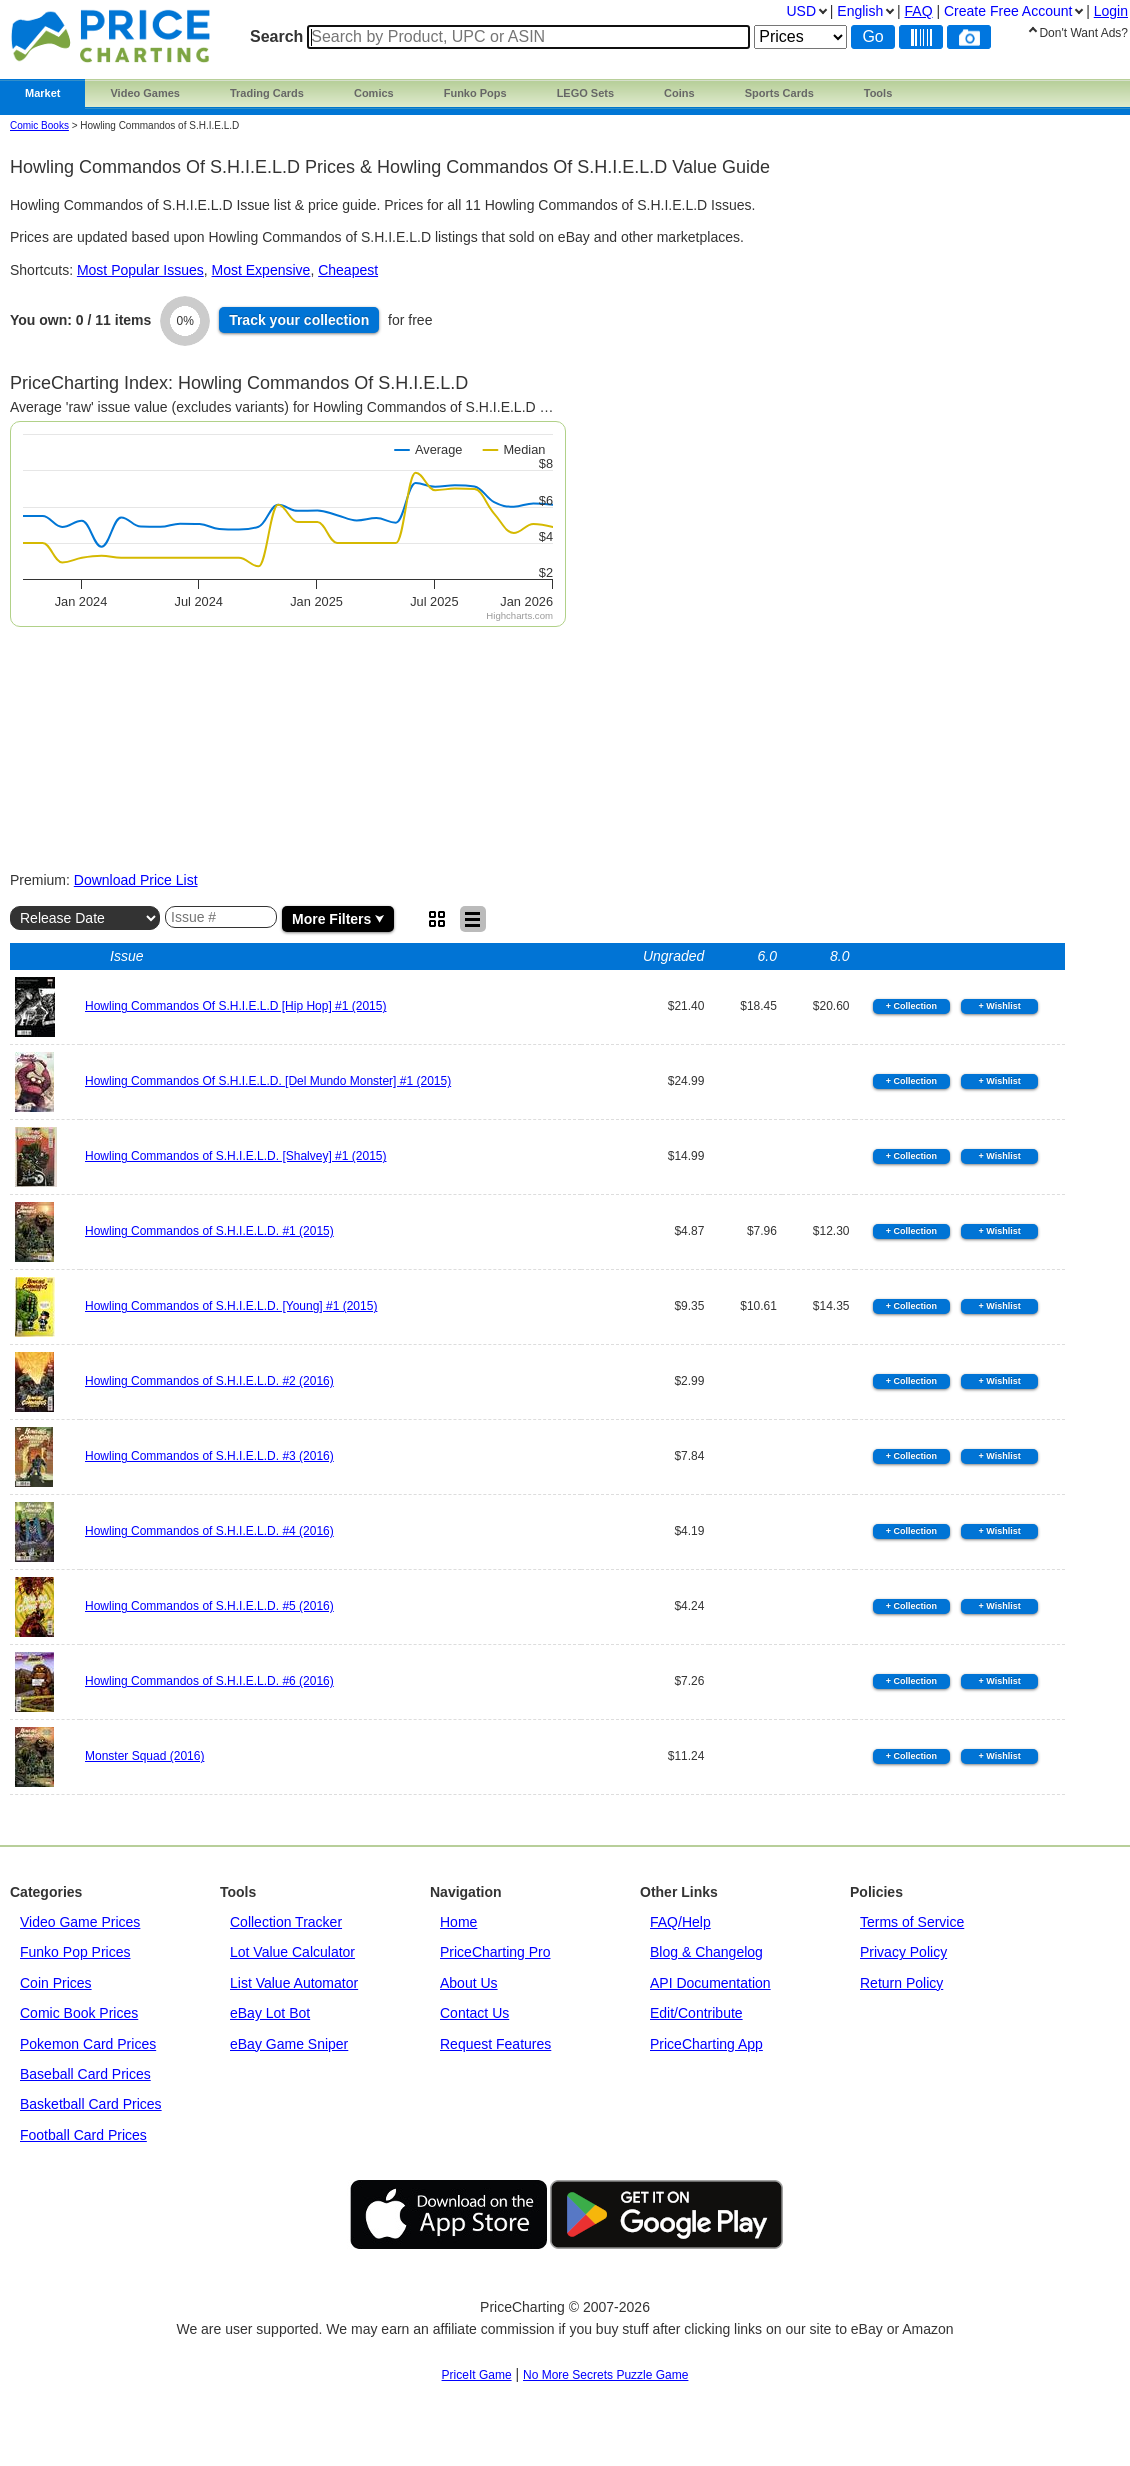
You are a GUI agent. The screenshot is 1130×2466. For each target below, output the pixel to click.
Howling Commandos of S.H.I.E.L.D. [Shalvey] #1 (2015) (235, 1156)
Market (42, 93)
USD (801, 11)
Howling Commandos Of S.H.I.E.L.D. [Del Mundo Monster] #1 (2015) (268, 1081)
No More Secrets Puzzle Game (605, 2375)
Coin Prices (56, 1983)
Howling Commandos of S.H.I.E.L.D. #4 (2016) (209, 1531)
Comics (374, 93)
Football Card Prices (83, 2135)
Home (458, 1922)
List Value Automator (294, 1983)
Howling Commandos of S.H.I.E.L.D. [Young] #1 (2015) (231, 1306)
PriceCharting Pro (495, 1952)
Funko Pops (475, 93)
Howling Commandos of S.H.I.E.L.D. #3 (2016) (209, 1456)
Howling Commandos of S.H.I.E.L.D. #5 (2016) (209, 1606)
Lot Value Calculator (292, 1952)
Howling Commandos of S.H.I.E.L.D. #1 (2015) (209, 1231)
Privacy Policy (903, 1952)
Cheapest (348, 270)
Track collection (299, 320)
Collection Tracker (286, 1922)
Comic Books (39, 125)
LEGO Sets (585, 93)
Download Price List (136, 880)
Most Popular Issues (140, 270)
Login (1111, 11)
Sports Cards (779, 93)
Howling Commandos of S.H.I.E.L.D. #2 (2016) (209, 1381)
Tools (878, 93)
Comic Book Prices (79, 2013)
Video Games (145, 93)
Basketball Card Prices (91, 2104)
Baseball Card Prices (85, 2074)
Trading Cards (267, 93)
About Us (469, 1983)
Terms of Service (912, 1922)
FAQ (919, 11)
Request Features (495, 2044)
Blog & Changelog (706, 1952)
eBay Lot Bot (270, 2013)
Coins (679, 93)
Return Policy (901, 1983)
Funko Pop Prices (75, 1952)
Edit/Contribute (696, 2013)
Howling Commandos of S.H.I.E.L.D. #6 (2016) (209, 1681)
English (860, 11)
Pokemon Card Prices (88, 2044)
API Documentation (710, 1983)
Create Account (1008, 11)
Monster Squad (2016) (144, 1756)
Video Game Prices (80, 1922)
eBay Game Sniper (289, 2044)
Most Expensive (261, 270)
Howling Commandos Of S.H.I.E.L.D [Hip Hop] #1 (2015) (235, 1006)
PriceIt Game (477, 2375)
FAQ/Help (680, 1922)
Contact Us (474, 2013)
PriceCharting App (706, 2044)
